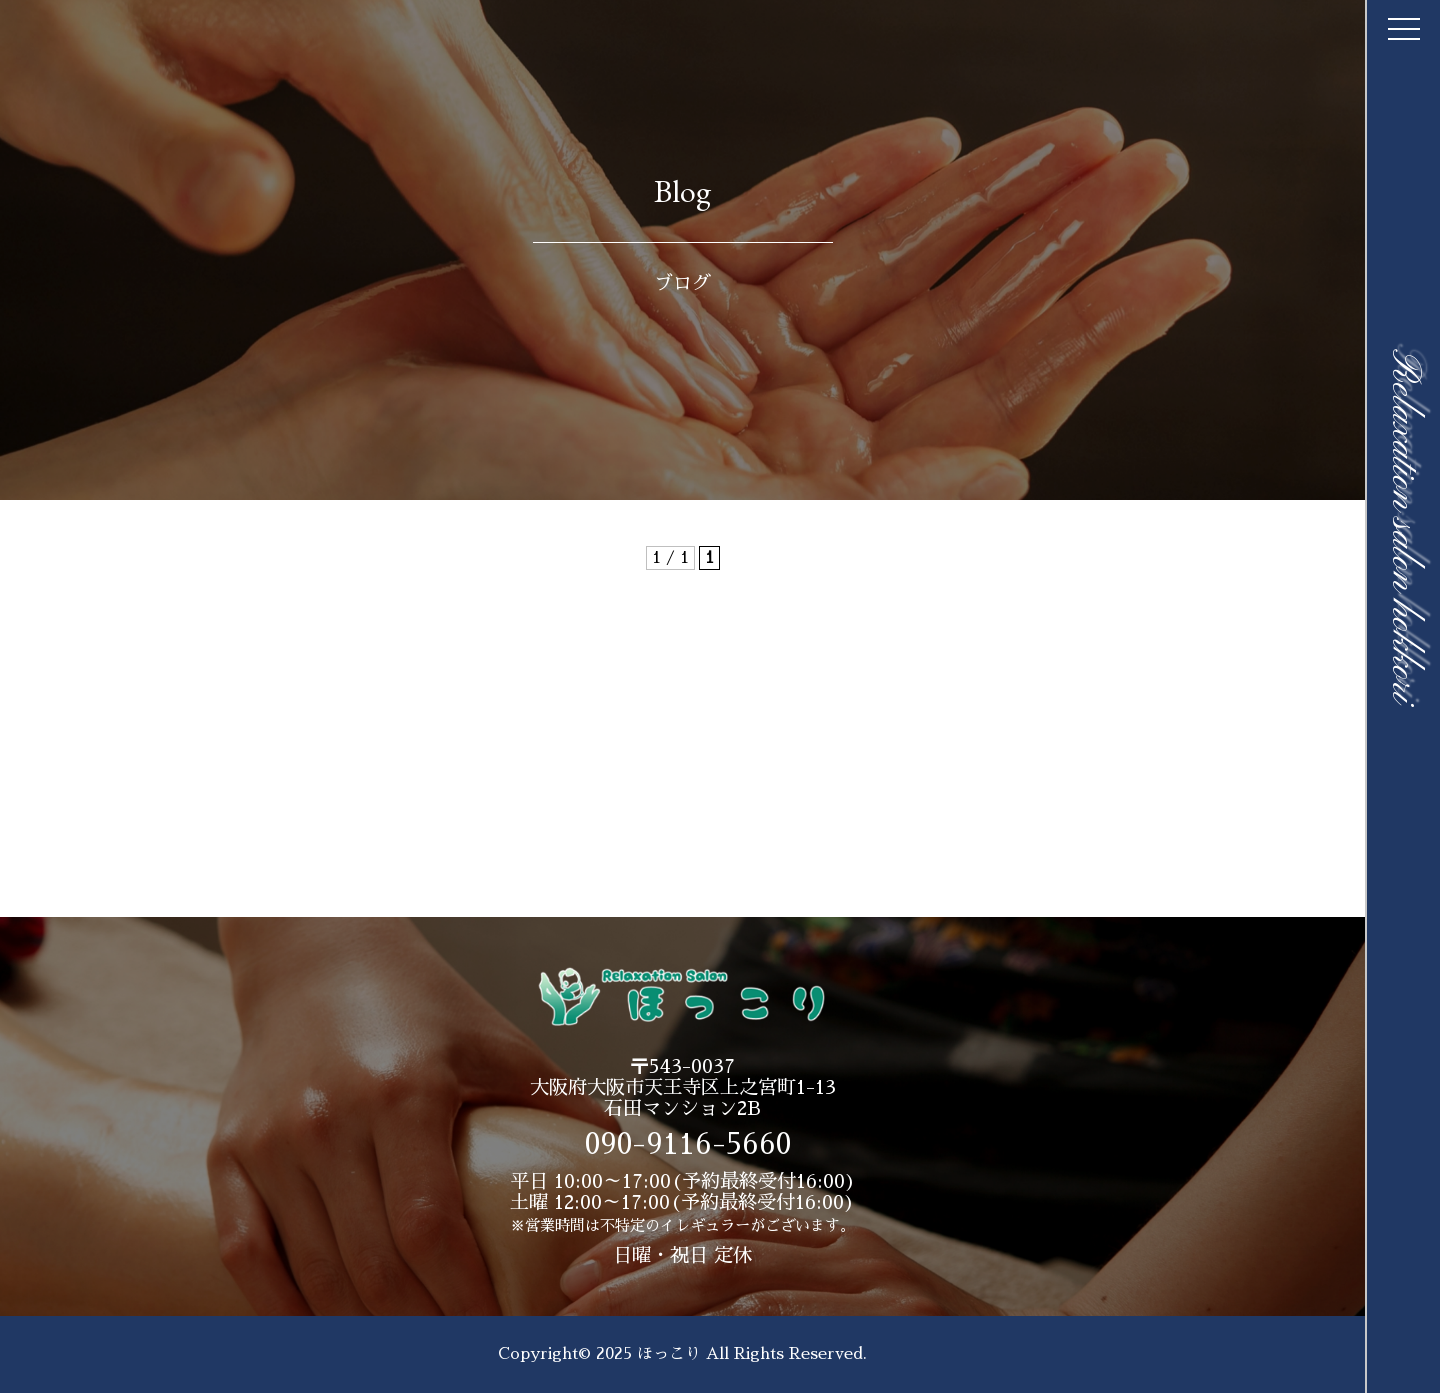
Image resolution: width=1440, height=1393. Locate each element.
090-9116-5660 (688, 1144)
